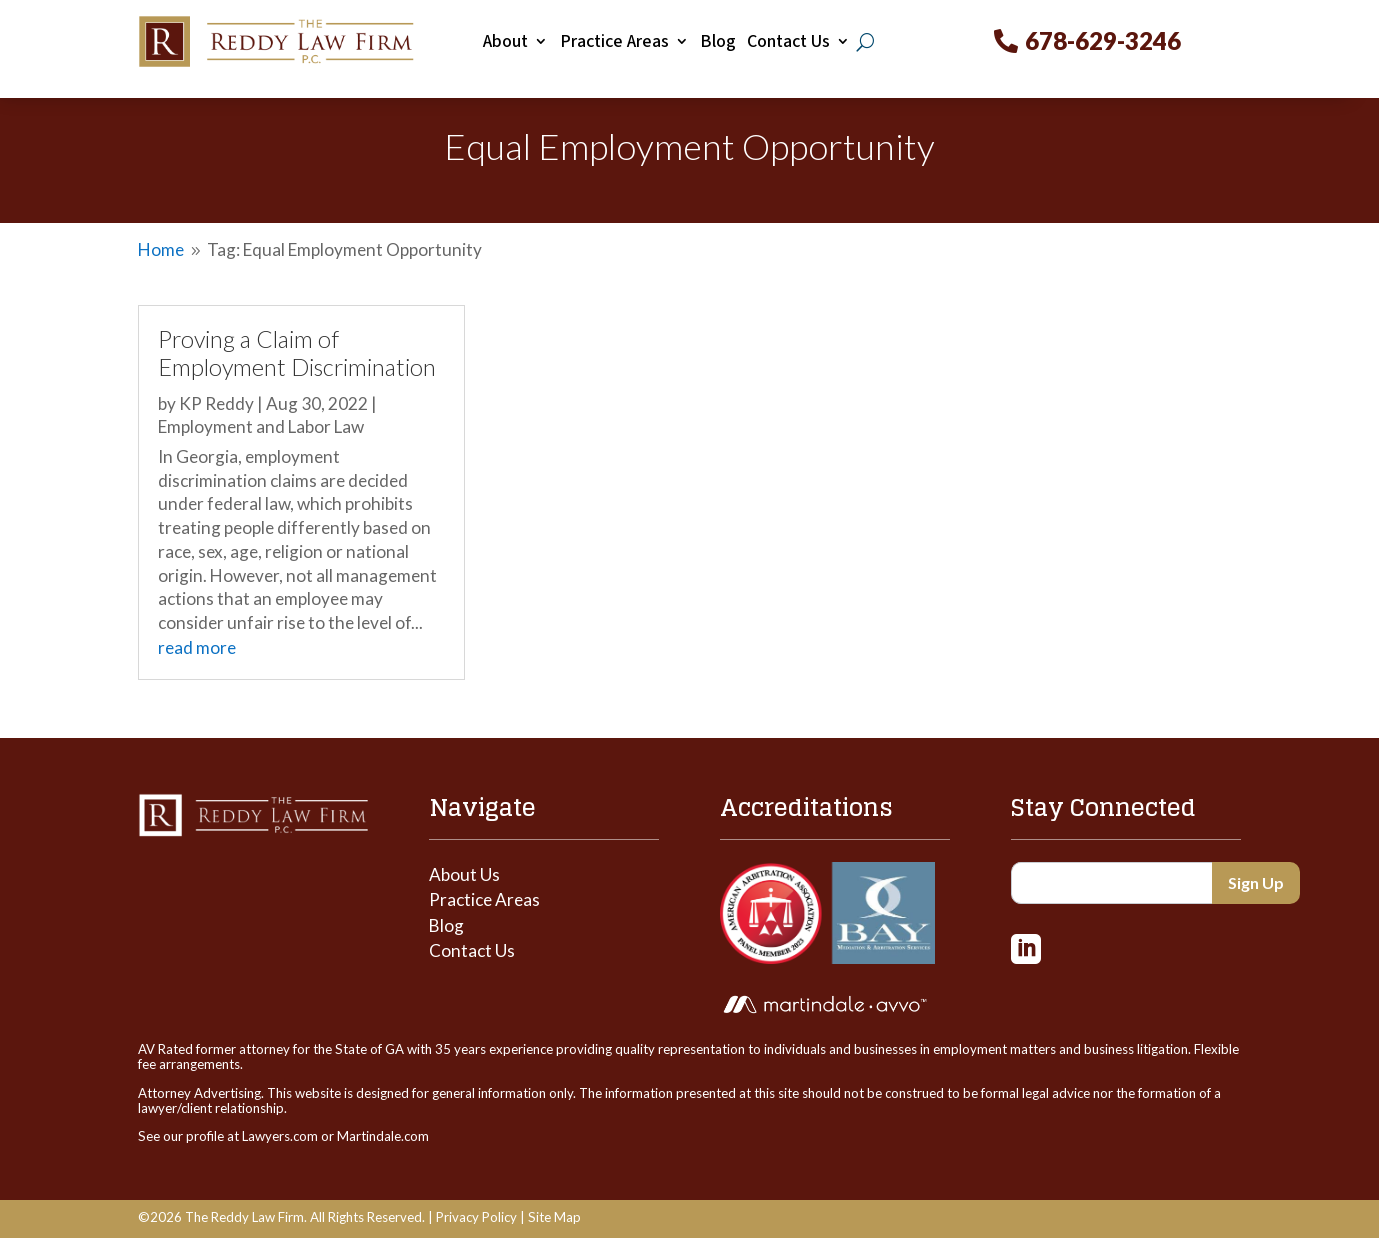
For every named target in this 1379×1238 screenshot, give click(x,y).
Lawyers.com (280, 1136)
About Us (464, 874)
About (505, 42)
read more (197, 647)
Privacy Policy (476, 1217)
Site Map (554, 1217)
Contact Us (788, 42)
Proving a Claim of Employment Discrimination (297, 353)
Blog (718, 42)
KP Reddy (216, 403)
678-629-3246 (1103, 40)
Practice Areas (614, 42)
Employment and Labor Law (261, 426)
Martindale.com (383, 1136)
